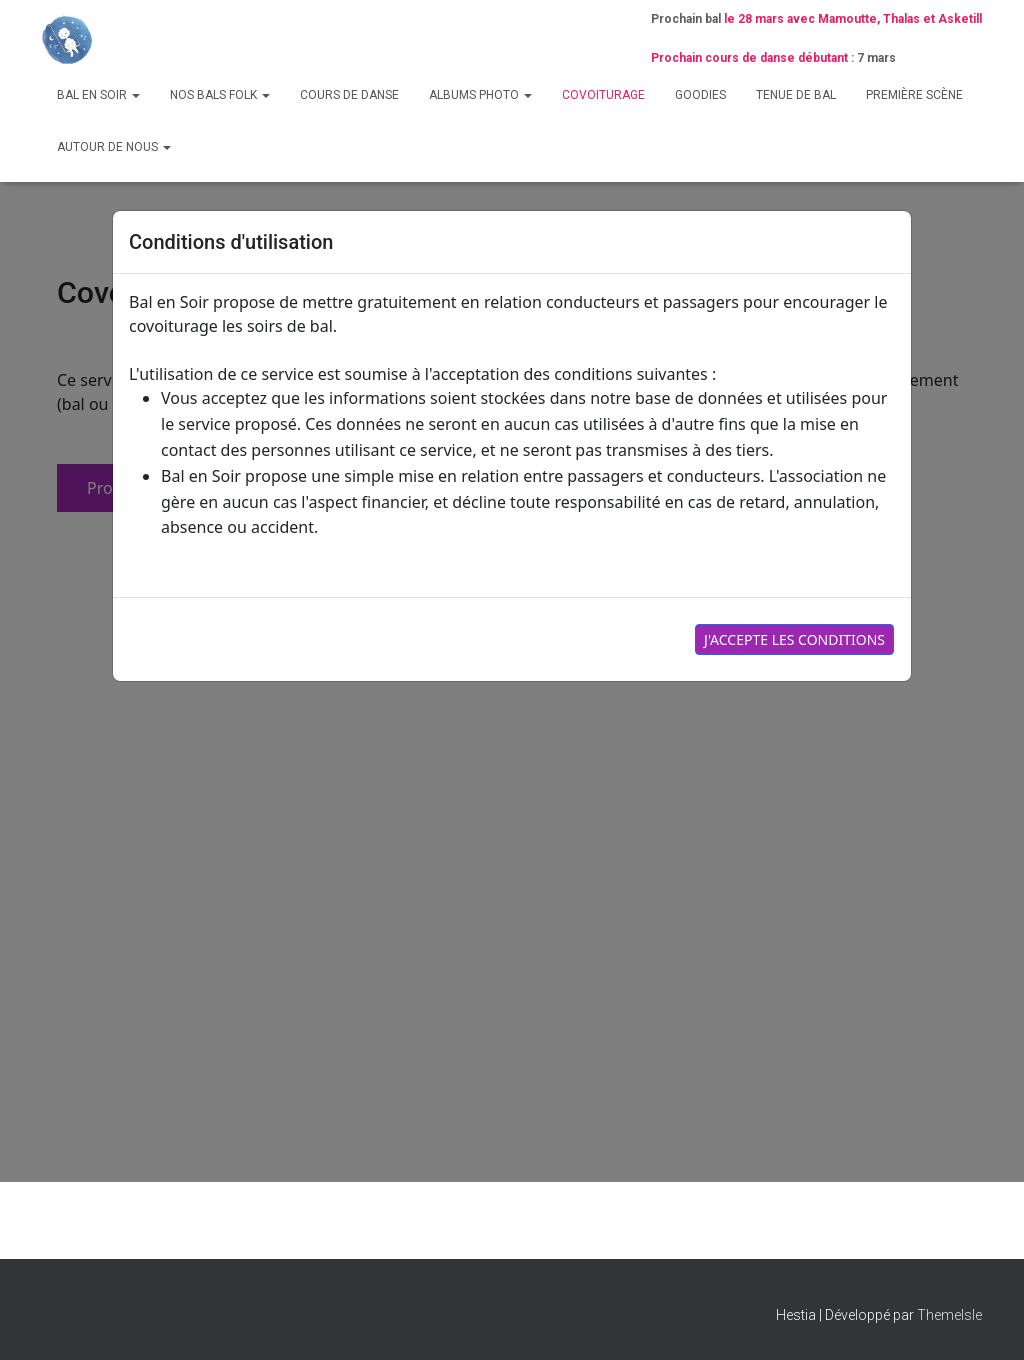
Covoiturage (603, 95)
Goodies (700, 95)
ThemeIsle (949, 1315)
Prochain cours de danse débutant (749, 58)
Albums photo (480, 95)
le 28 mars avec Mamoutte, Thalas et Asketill (853, 19)
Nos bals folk (220, 95)
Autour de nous (114, 147)
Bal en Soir (98, 95)
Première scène (914, 95)
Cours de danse (349, 95)
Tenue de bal (796, 95)
